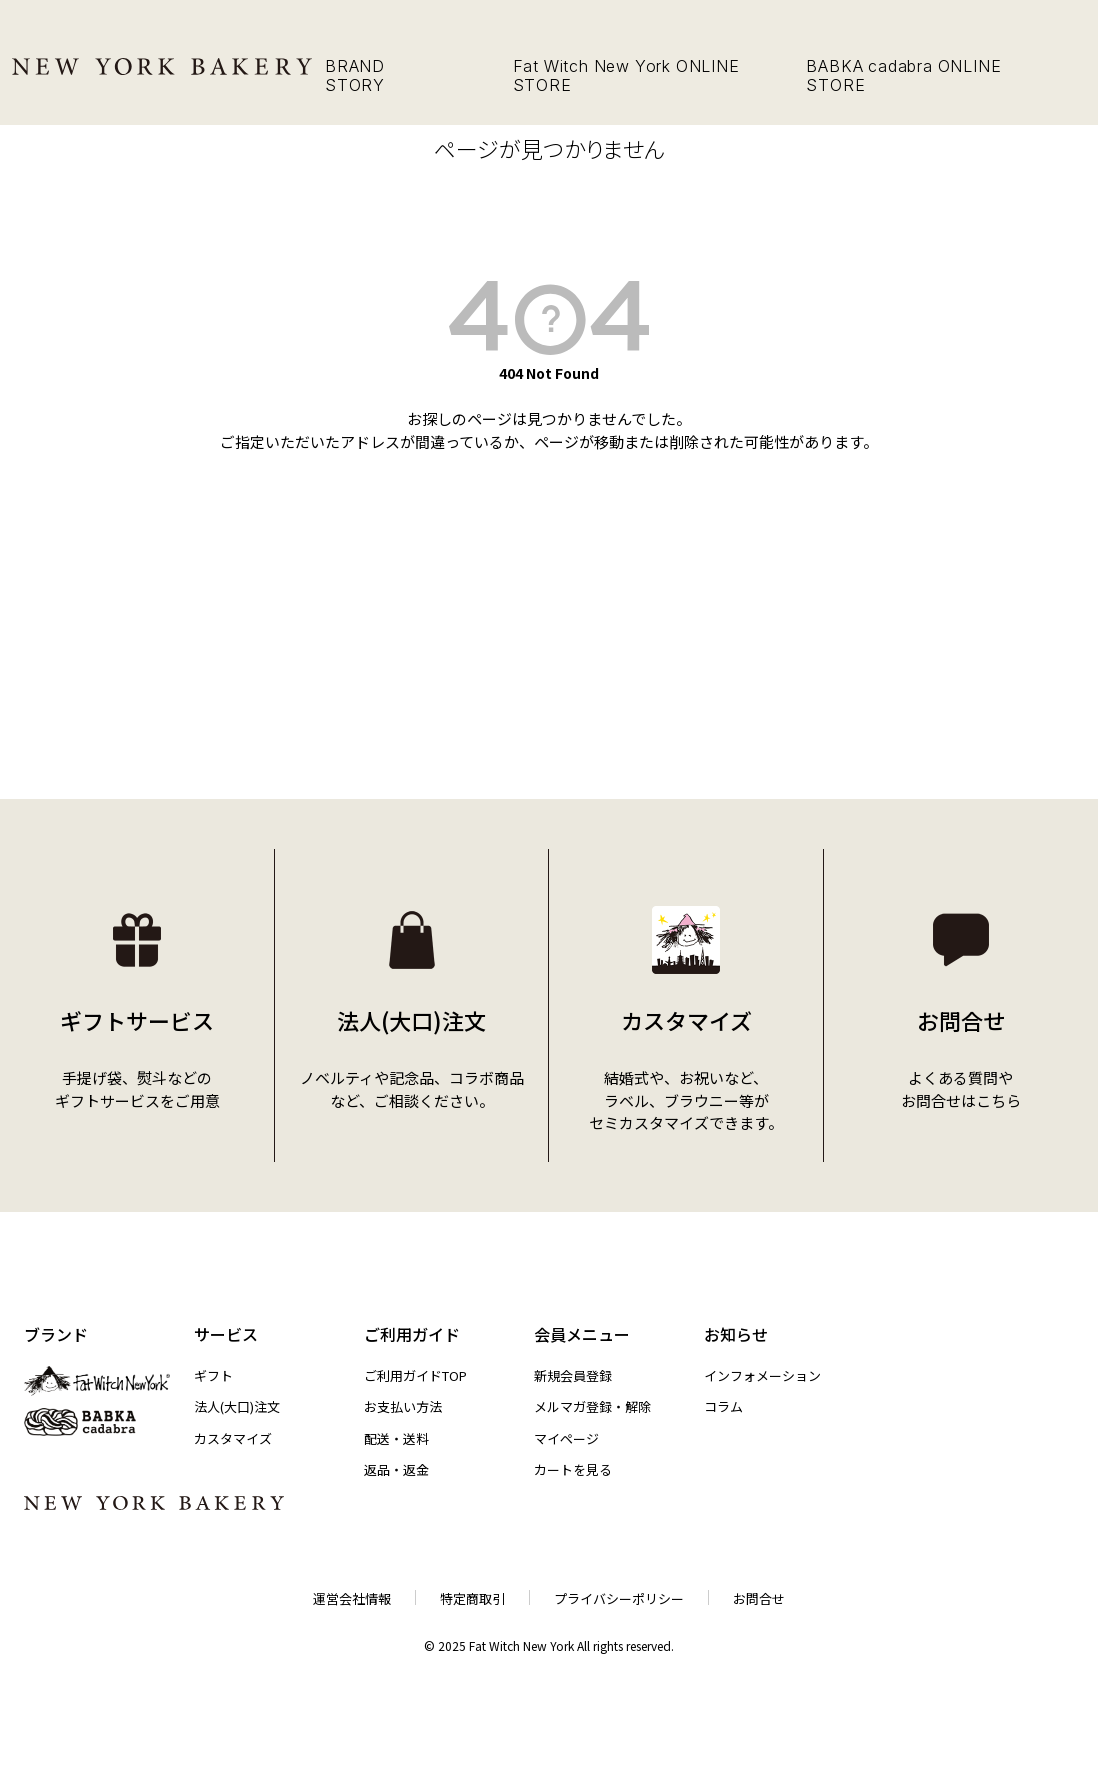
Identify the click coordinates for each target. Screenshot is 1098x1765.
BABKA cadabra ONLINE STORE (903, 75)
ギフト (213, 1375)
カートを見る (573, 1469)
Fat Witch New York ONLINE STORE (626, 75)
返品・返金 (396, 1469)
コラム (723, 1406)
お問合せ (759, 1598)
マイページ (566, 1438)
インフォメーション (762, 1375)
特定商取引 (472, 1598)
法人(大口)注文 (237, 1406)
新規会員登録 (573, 1375)
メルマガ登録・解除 (592, 1406)
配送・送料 (396, 1438)
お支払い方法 (403, 1406)
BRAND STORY (355, 75)
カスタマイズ (233, 1438)
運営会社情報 (352, 1598)
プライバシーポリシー (619, 1598)
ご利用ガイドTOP (415, 1375)
